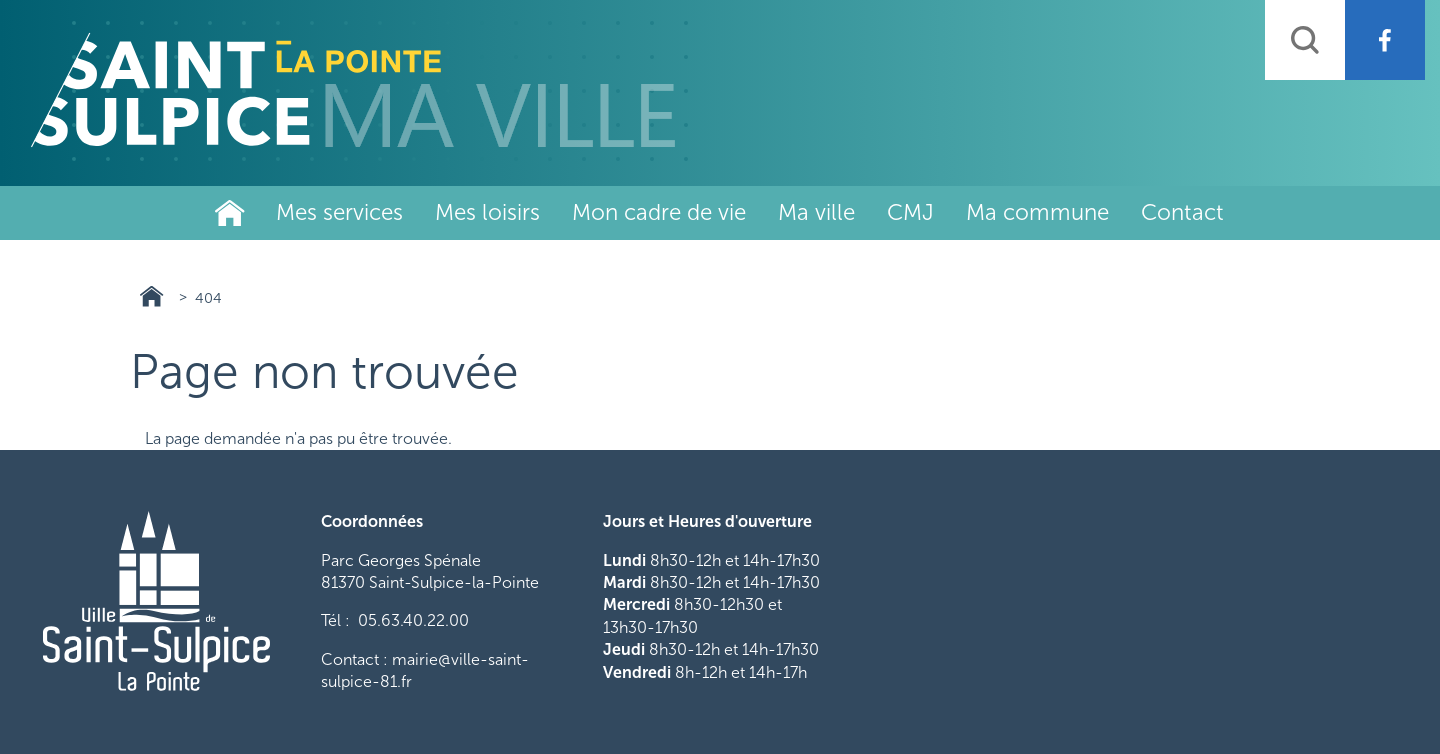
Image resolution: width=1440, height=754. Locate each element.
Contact (1182, 212)
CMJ (910, 212)
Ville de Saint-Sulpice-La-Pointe (230, 213)
